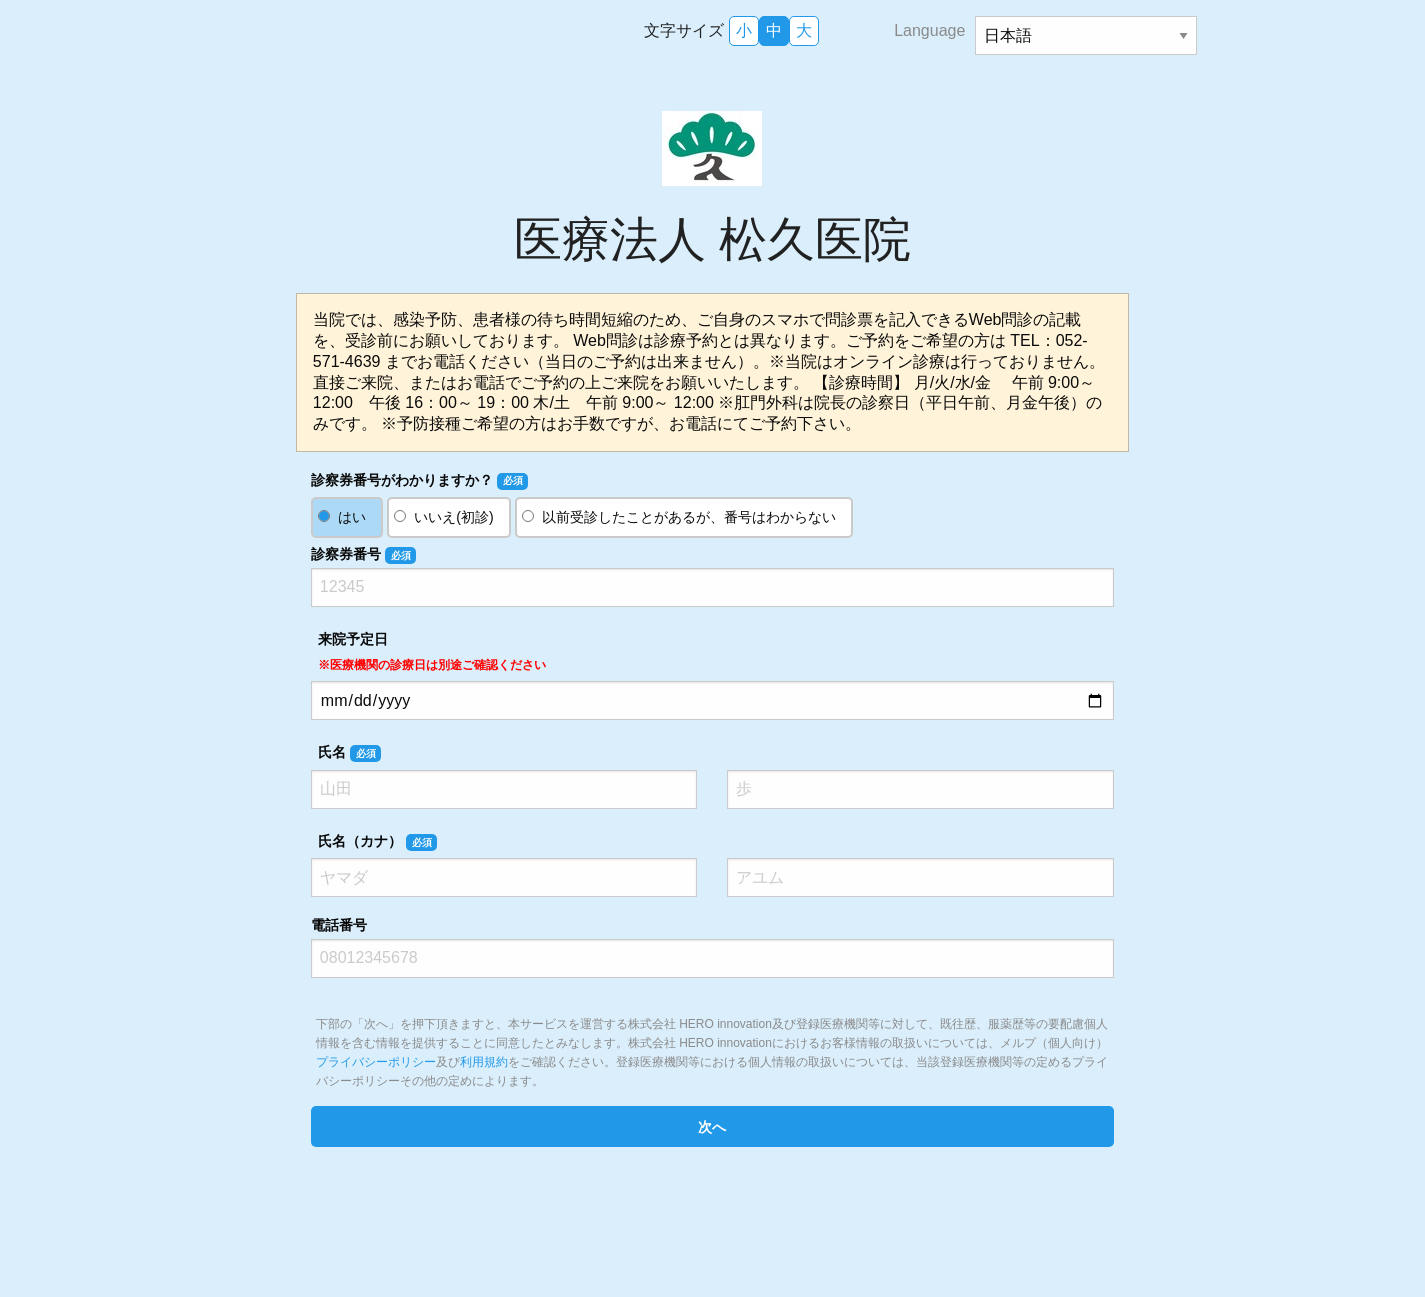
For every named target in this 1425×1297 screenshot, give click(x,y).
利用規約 (484, 1062)
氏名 (349, 753)
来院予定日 (432, 651)
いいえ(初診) (453, 517)
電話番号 (339, 925)
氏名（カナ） (377, 842)
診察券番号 (363, 555)
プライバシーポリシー (376, 1062)
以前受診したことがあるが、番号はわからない (689, 517)
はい (352, 517)
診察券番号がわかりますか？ (419, 481)
